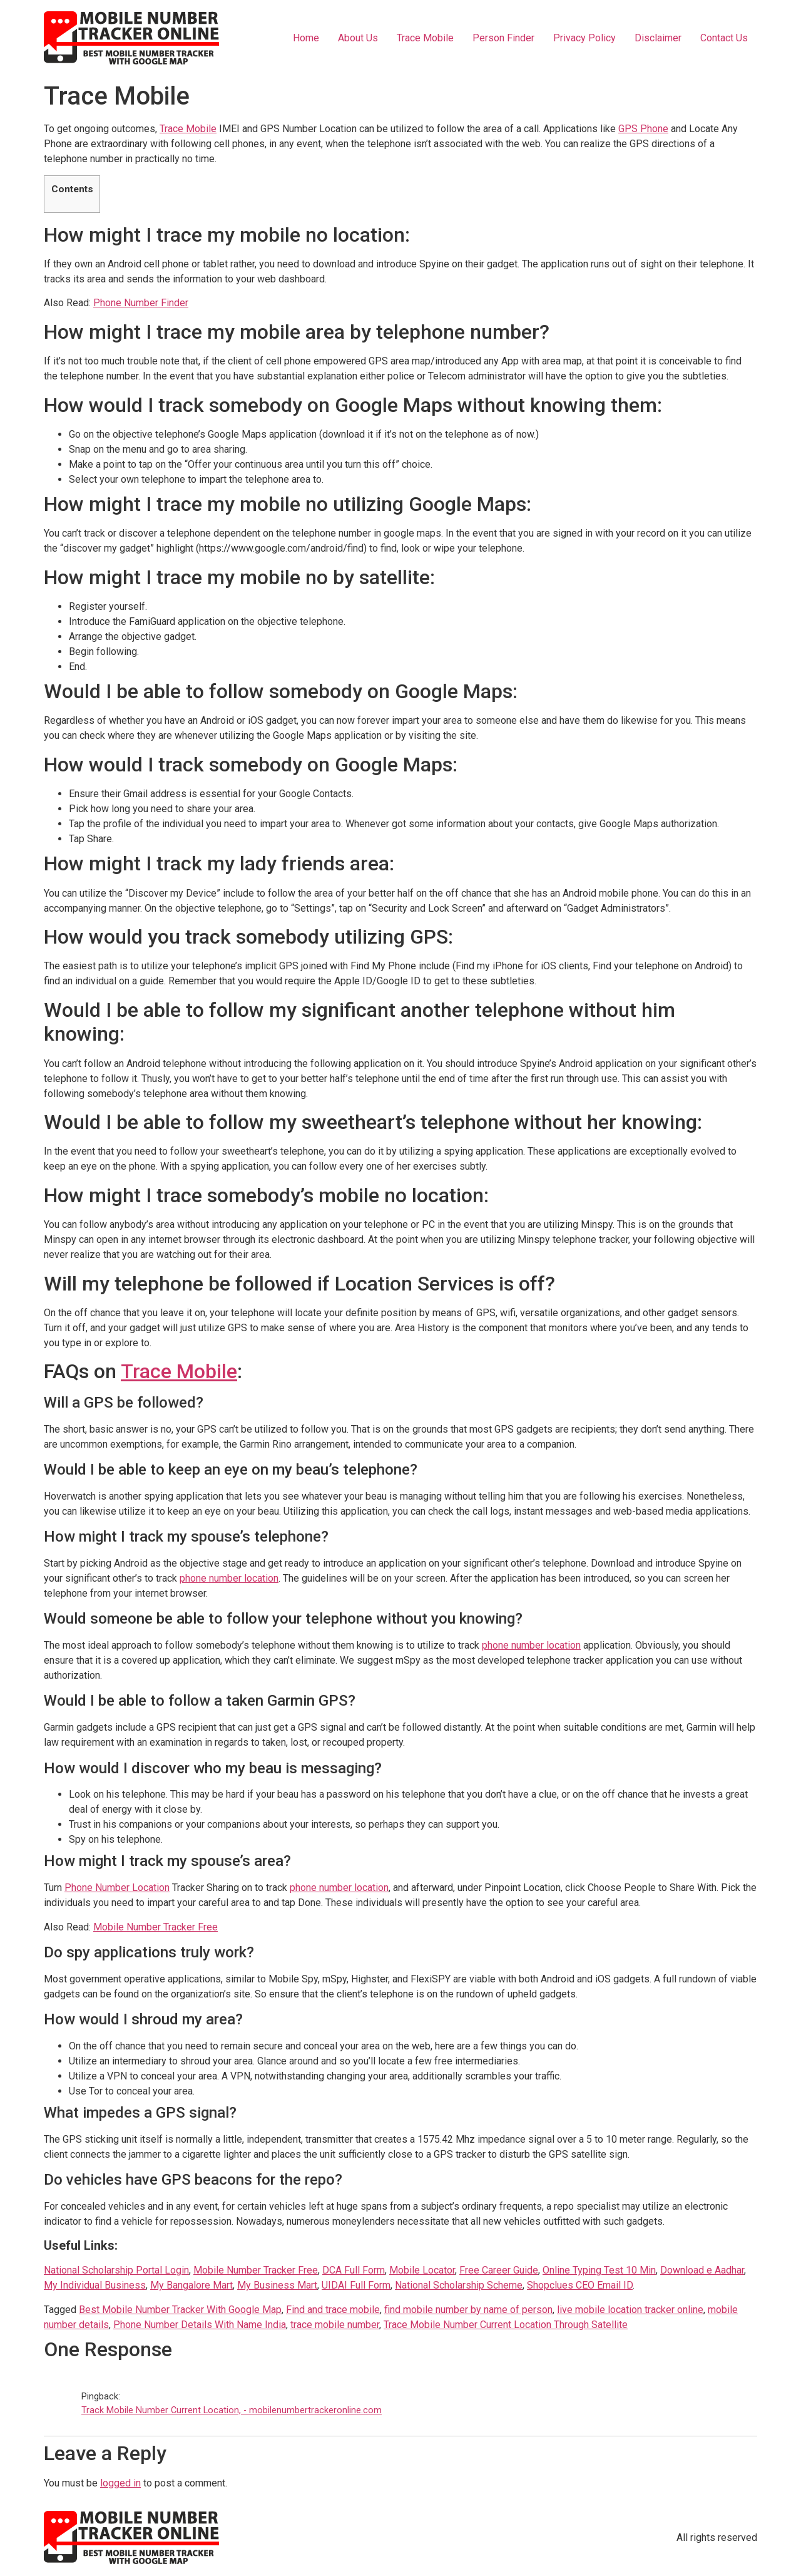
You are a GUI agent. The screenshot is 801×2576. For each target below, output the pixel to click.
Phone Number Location (117, 1887)
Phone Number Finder (140, 303)
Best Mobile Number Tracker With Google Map (180, 2310)
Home (306, 38)
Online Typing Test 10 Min (599, 2270)
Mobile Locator (422, 2270)
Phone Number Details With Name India (199, 2325)
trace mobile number (334, 2325)
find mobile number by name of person (468, 2310)
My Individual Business (95, 2285)
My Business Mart (277, 2285)
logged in (120, 2483)
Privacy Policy (584, 38)
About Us (358, 38)
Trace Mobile (425, 38)
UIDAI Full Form (356, 2285)
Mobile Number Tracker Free (155, 1927)
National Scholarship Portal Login (116, 2270)
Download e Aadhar (702, 2270)
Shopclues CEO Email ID (580, 2285)
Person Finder (503, 38)
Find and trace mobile (333, 2310)
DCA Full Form (353, 2270)
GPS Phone (643, 129)
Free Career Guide (498, 2270)
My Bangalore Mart (191, 2285)
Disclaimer (658, 38)
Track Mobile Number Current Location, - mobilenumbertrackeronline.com (231, 2410)
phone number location (229, 1578)
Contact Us (724, 38)
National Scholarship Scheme (459, 2285)
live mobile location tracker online (630, 2310)
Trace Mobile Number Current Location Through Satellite (506, 2325)
